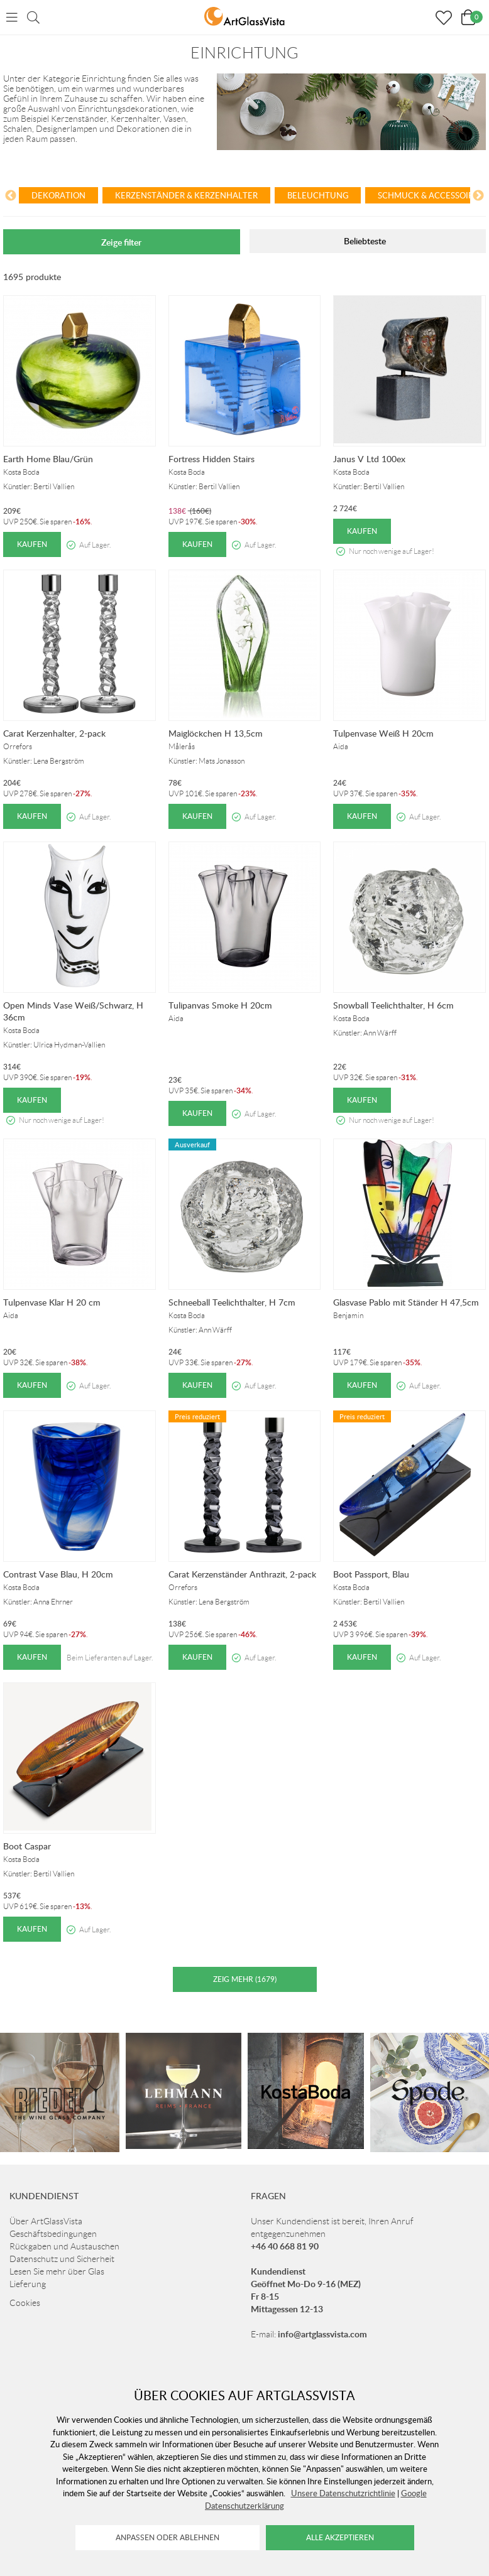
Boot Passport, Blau (371, 1574)
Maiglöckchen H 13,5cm (215, 733)
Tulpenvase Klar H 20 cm (52, 1302)
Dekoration (58, 195)
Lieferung (27, 2284)
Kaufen (32, 544)
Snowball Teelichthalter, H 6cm (393, 1005)
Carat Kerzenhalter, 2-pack (54, 733)
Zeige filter (121, 242)
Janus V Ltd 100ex (369, 459)
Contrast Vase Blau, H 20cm (58, 1574)
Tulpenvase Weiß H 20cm (383, 733)
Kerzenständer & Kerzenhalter (186, 195)
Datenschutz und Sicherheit (61, 2259)
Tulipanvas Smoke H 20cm (220, 1005)
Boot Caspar (27, 1846)
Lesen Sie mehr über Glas (56, 2271)
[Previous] (10, 197)
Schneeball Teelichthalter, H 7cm (231, 1302)
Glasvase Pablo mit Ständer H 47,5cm (406, 1302)
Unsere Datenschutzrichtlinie (343, 2493)
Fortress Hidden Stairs (211, 459)
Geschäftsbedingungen (53, 2234)
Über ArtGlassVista (45, 2221)
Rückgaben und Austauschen (64, 2246)
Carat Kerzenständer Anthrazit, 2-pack (242, 1574)
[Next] (478, 197)
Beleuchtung (317, 195)
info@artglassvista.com (322, 2334)
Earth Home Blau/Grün (48, 459)
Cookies (24, 2303)
